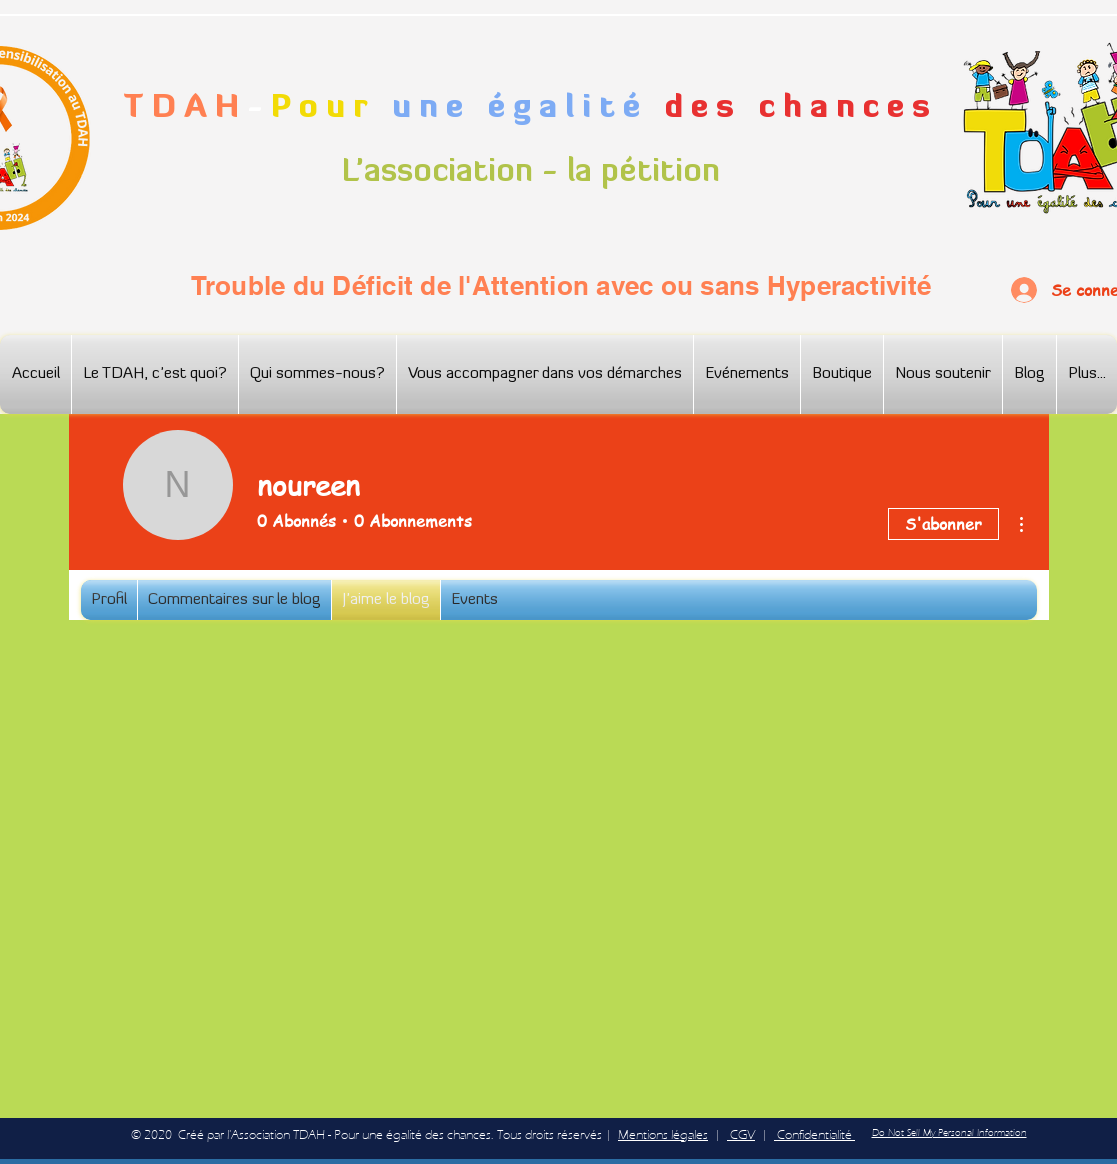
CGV (741, 1134)
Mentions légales (663, 1134)
